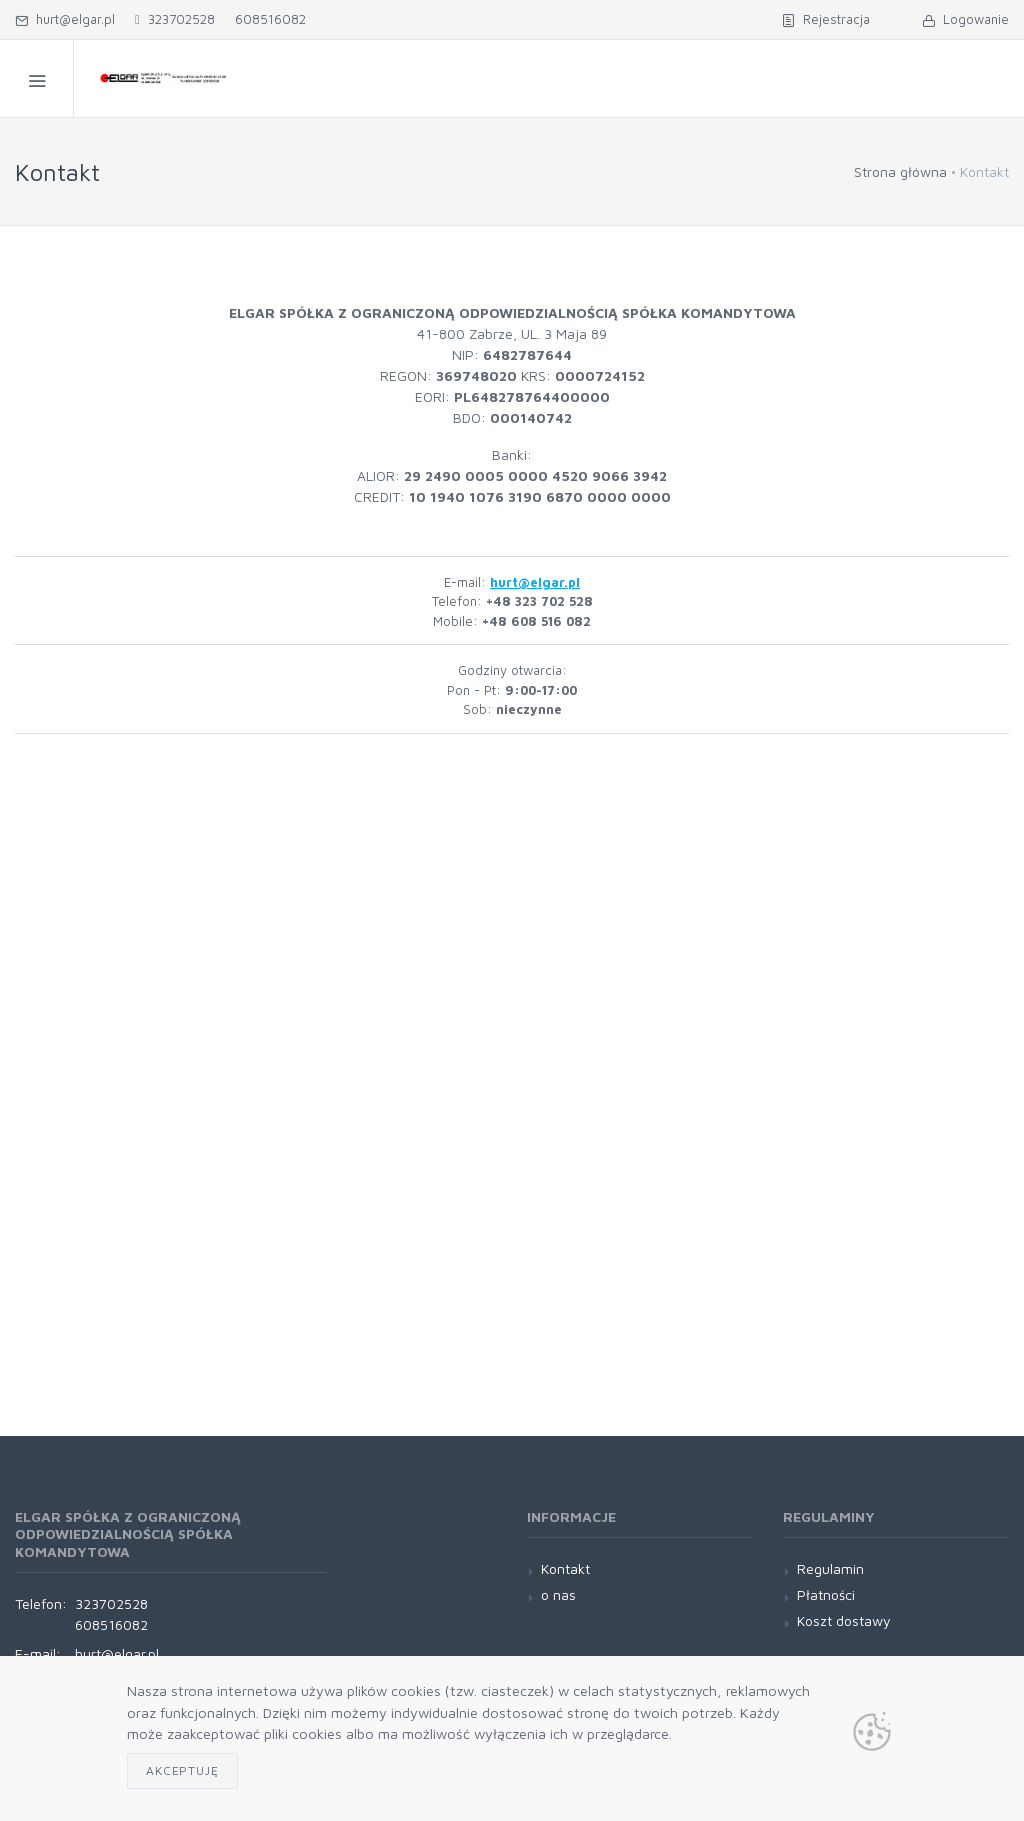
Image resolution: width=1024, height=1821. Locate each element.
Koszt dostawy (844, 1620)
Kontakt (565, 1568)
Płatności (826, 1594)
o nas (558, 1594)
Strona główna (900, 171)
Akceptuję (182, 1770)
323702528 (175, 19)
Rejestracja (826, 19)
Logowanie (965, 19)
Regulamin (830, 1568)
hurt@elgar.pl (65, 19)
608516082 (270, 19)
